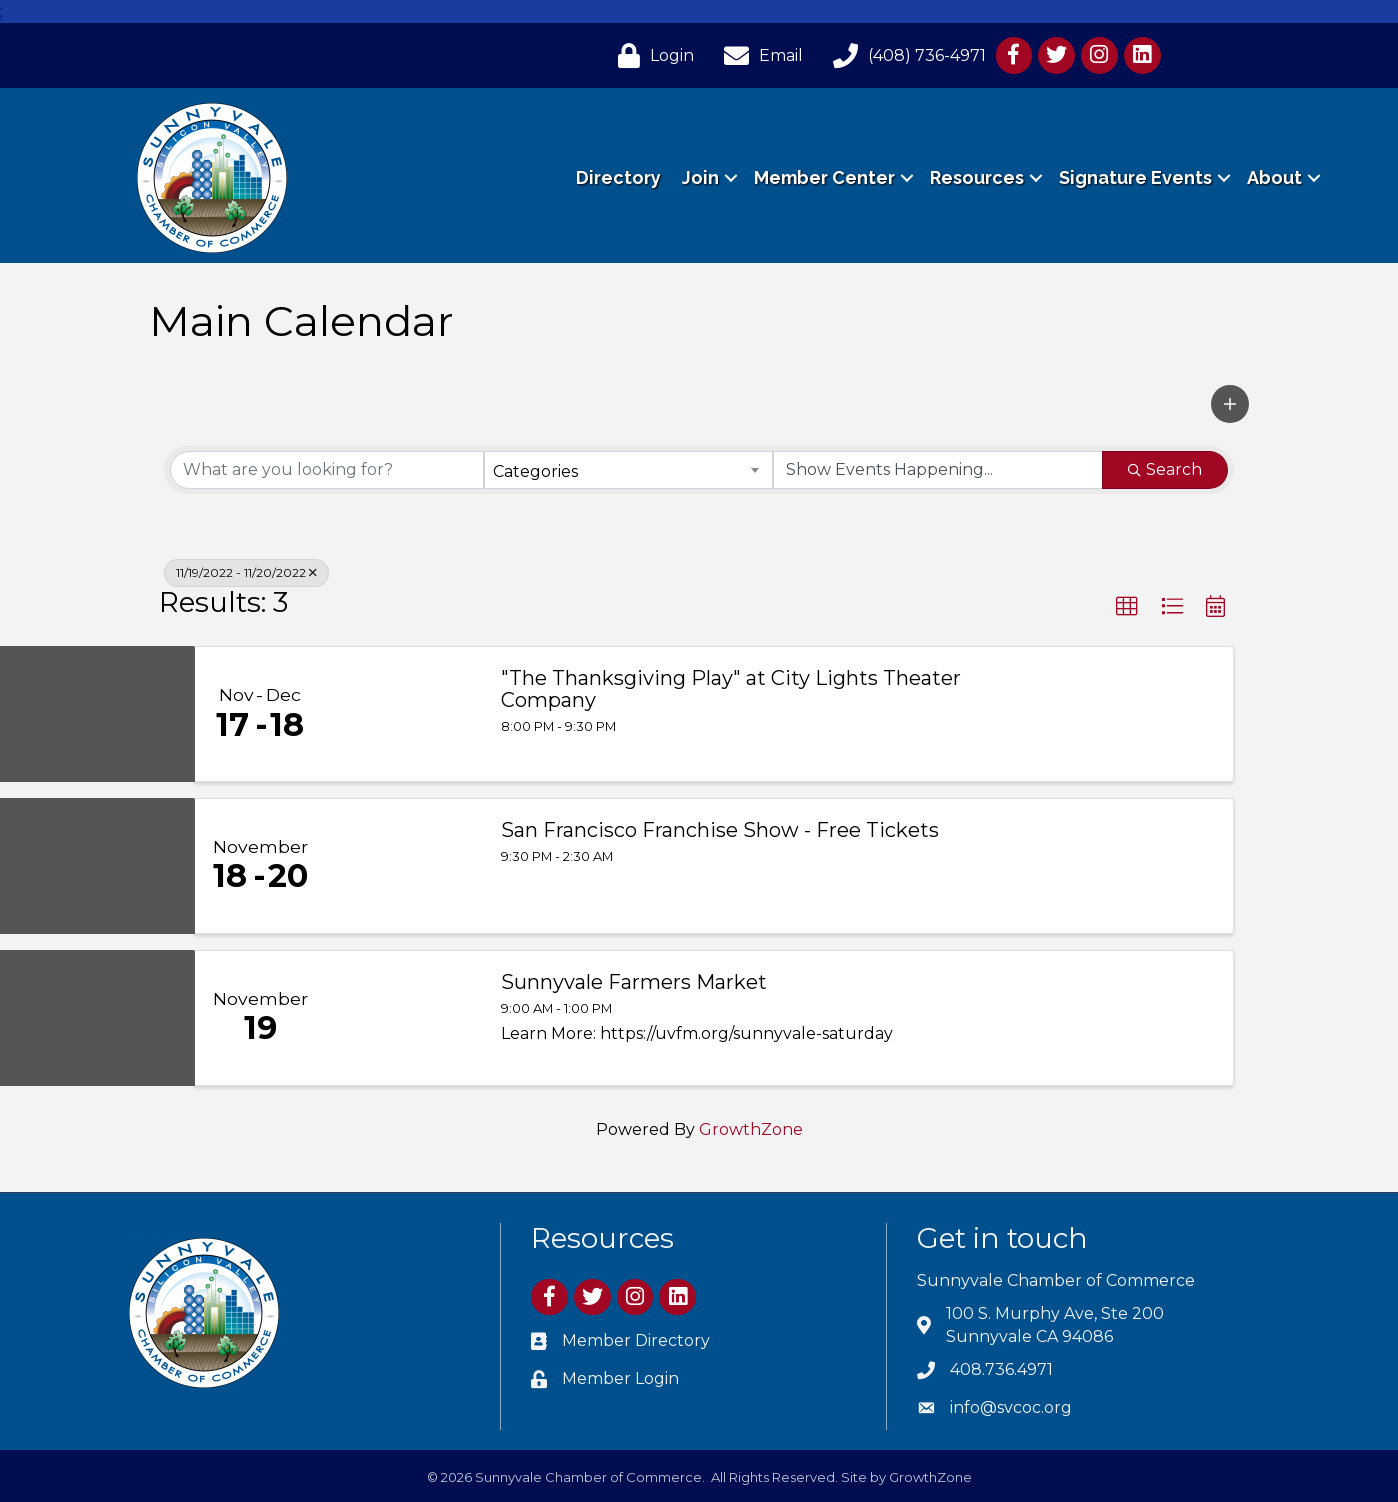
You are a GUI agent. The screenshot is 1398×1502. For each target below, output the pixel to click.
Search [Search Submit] (1165, 469)
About (1274, 177)
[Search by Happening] (938, 470)
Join (700, 177)
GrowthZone (751, 1129)
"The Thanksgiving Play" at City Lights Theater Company (731, 689)
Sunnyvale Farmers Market (634, 982)
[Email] (758, 55)
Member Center (824, 177)
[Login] (651, 55)
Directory (618, 177)
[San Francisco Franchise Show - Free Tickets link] (403, 866)
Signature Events (1135, 177)
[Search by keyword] (327, 470)
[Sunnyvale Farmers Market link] (403, 1018)
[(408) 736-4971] (904, 55)
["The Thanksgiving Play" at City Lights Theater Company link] (403, 714)
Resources (977, 177)
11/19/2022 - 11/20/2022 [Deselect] (246, 572)
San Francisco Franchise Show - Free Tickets (720, 830)
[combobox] (628, 470)
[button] (1230, 404)
